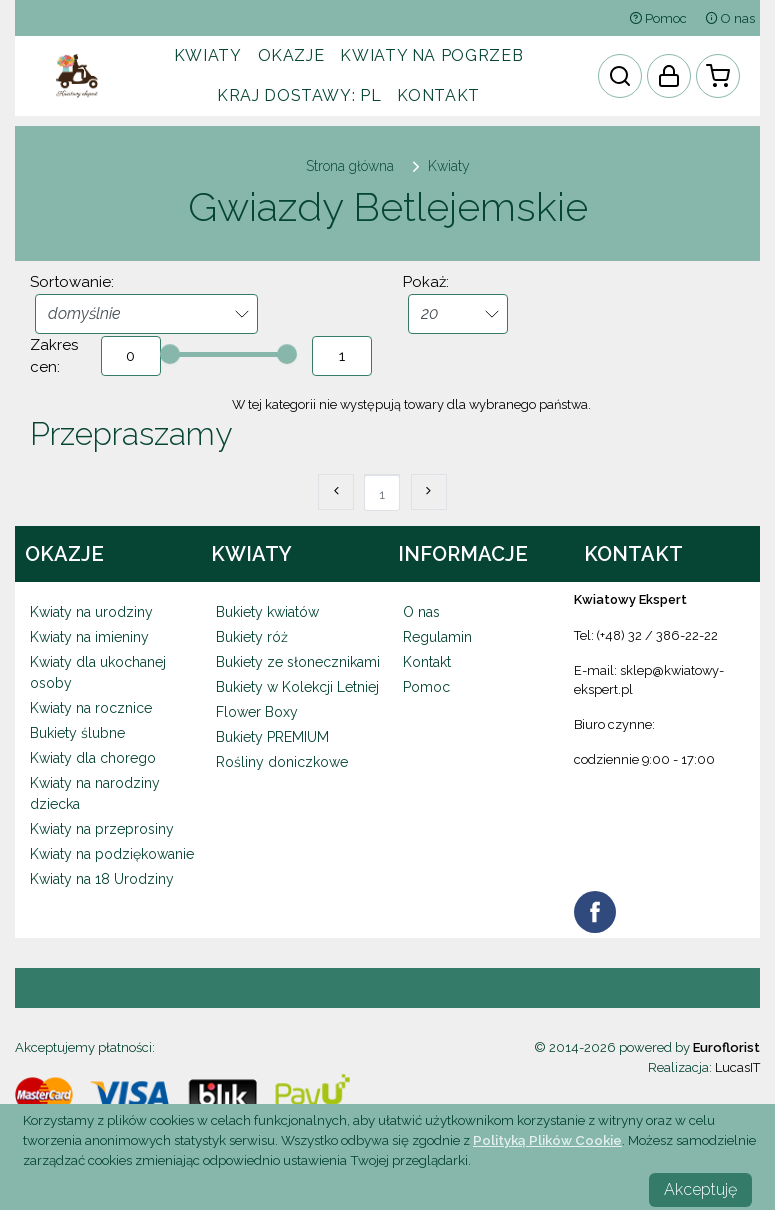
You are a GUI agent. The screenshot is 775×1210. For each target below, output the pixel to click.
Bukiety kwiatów (267, 612)
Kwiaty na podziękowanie (112, 854)
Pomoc (658, 18)
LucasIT (737, 1067)
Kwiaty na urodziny (91, 612)
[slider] (170, 354)
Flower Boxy (257, 712)
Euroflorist (726, 1047)
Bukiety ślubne (77, 733)
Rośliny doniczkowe (282, 762)
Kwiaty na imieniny (89, 637)
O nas (730, 18)
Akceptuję (700, 1189)
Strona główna (350, 166)
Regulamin (437, 637)
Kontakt (438, 95)
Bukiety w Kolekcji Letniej (297, 687)
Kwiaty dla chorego (93, 758)
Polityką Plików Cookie (547, 1140)
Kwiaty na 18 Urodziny (102, 879)
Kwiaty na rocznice (91, 708)
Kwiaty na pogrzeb (431, 55)
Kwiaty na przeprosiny (102, 829)
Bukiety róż (252, 637)
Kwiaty (208, 55)
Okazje (291, 55)
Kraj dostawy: (299, 95)
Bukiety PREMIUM (272, 737)
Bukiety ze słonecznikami (298, 662)
